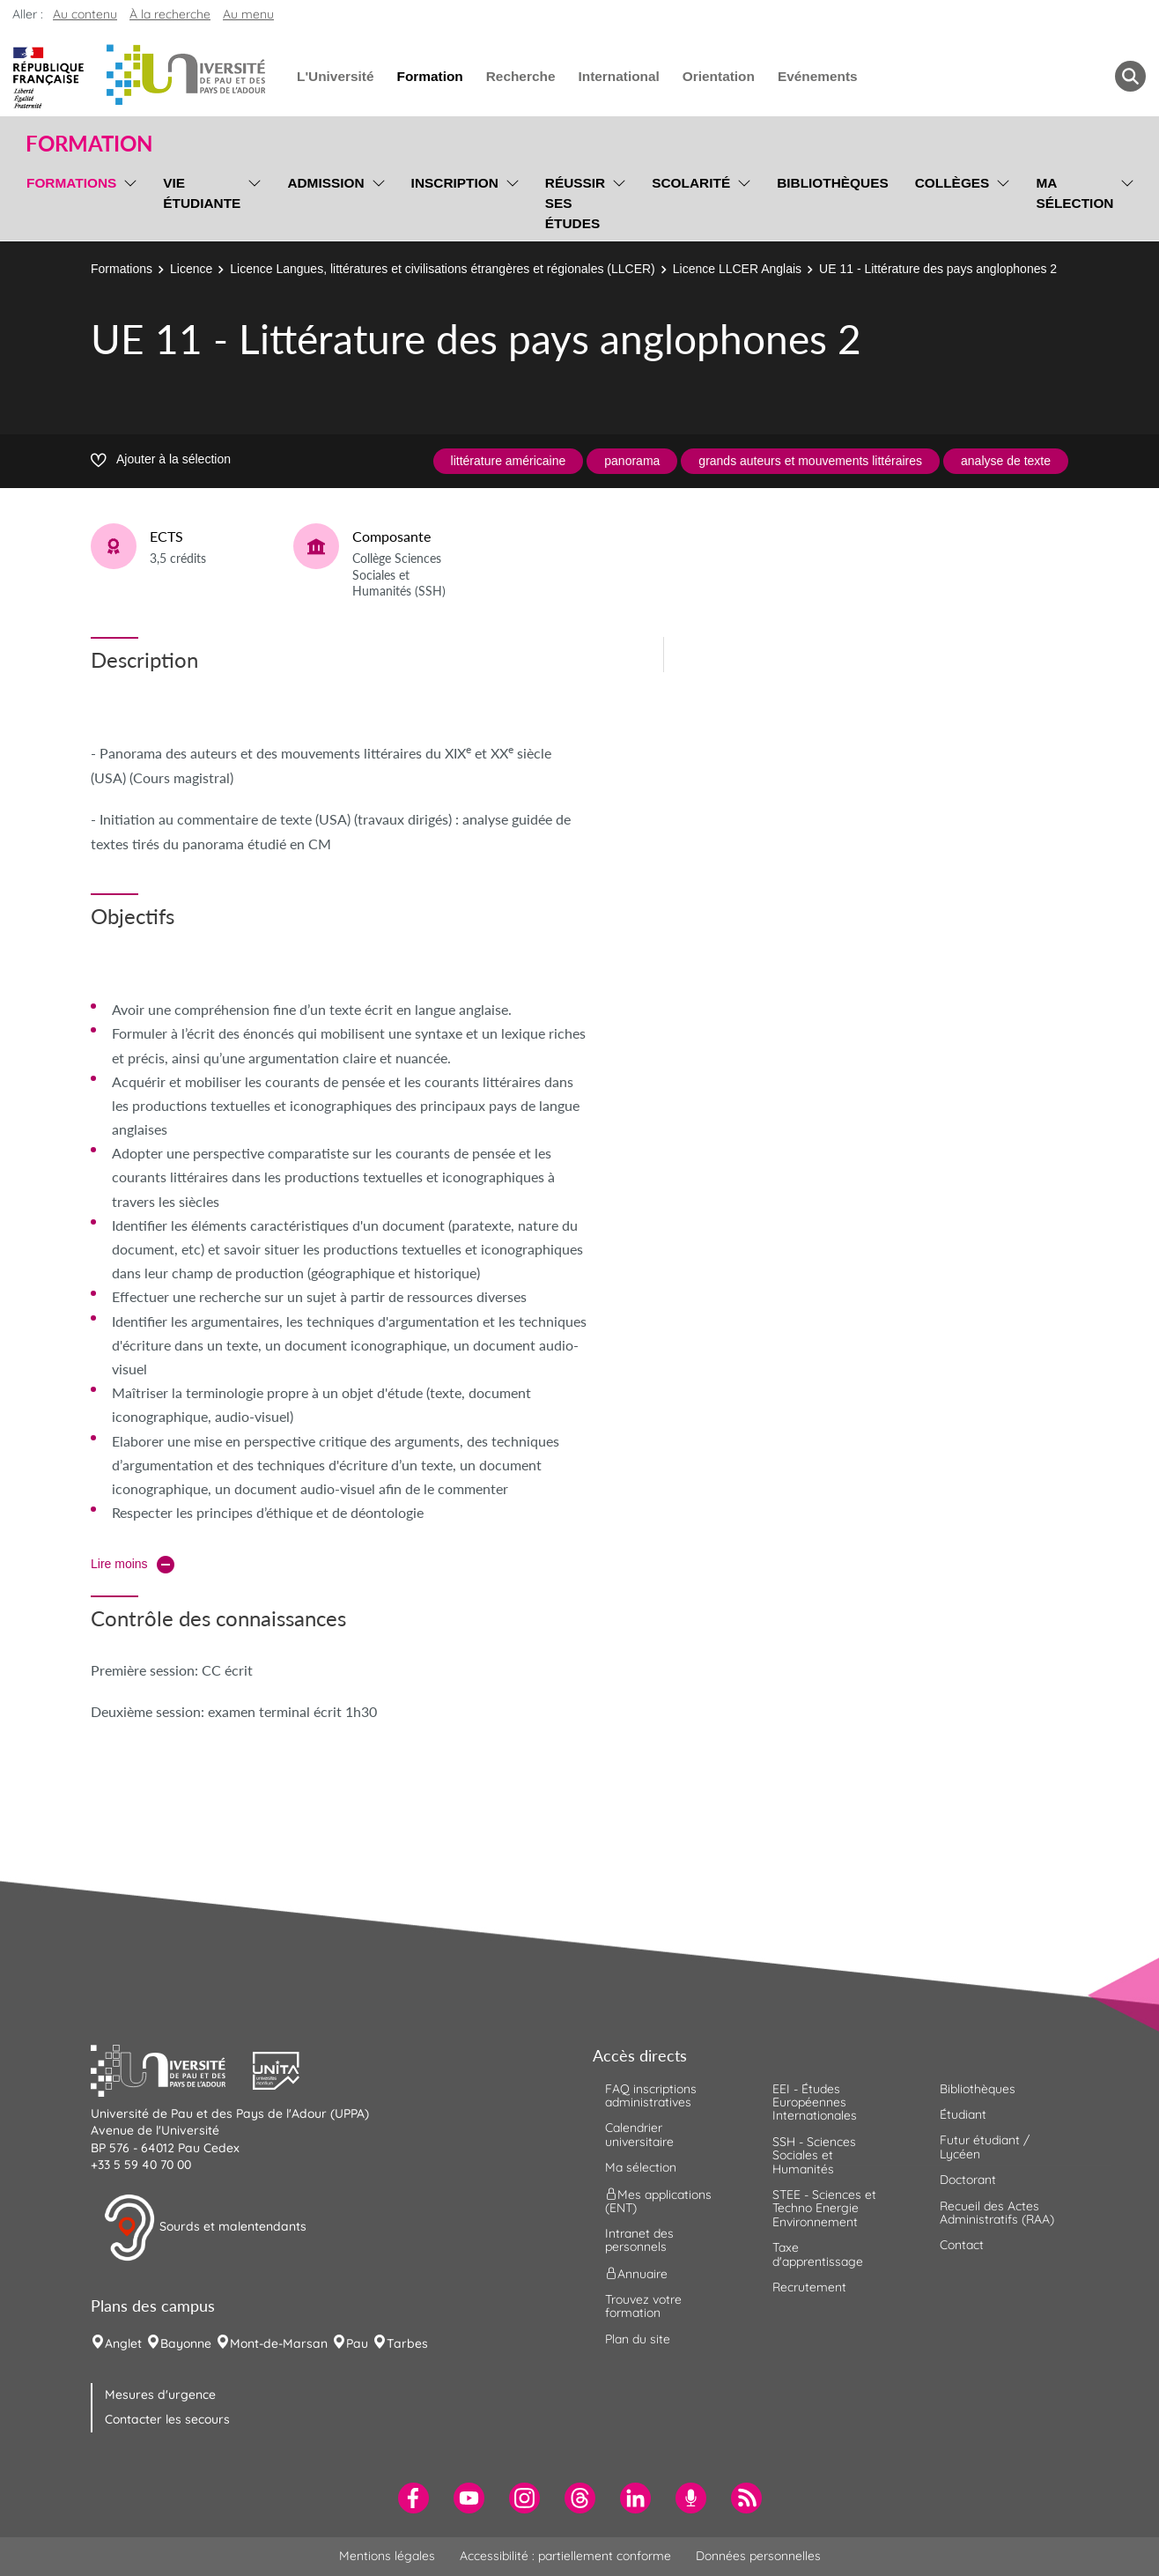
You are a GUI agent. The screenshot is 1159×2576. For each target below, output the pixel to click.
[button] (172, 2068)
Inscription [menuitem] (454, 182)
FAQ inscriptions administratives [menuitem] (651, 2095)
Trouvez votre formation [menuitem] (643, 2306)
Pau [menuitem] (357, 2343)
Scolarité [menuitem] (691, 182)
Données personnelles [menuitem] (758, 2556)
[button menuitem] (1130, 76)
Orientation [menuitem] (719, 76)
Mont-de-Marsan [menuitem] (279, 2343)
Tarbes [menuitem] (407, 2343)
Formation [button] (89, 143)
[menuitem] (413, 2498)
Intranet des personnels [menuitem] (639, 2239)
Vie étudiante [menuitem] (201, 193)
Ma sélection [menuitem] (1074, 193)
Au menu (248, 14)
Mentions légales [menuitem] (387, 2556)
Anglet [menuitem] (123, 2343)
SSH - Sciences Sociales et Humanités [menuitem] (814, 2155)
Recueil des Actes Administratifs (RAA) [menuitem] (997, 2212)
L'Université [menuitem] (335, 76)
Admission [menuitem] (325, 182)
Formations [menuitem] (71, 182)
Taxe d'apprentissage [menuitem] (817, 2254)
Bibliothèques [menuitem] (833, 182)
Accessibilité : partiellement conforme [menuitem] (565, 2556)
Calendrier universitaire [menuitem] (639, 2134)
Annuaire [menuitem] (636, 2273)
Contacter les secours (167, 2419)
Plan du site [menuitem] (637, 2339)
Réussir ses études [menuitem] (575, 203)
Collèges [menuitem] (952, 182)
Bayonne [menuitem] (185, 2343)
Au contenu (85, 14)
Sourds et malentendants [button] (204, 2228)
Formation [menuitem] (429, 76)
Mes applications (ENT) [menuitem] (658, 2200)
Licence (191, 269)
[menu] (127, 200)
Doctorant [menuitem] (968, 2179)
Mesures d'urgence (160, 2394)
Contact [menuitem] (962, 2245)
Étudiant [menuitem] (963, 2114)
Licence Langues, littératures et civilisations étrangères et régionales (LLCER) (442, 269)
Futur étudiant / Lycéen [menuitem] (985, 2146)
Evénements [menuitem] (818, 76)
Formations (121, 269)
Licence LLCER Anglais (737, 269)
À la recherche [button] (169, 14)
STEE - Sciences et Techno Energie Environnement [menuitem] (824, 2208)
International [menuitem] (618, 76)
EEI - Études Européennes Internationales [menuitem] (814, 2102)
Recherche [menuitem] (521, 76)
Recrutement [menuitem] (809, 2287)
